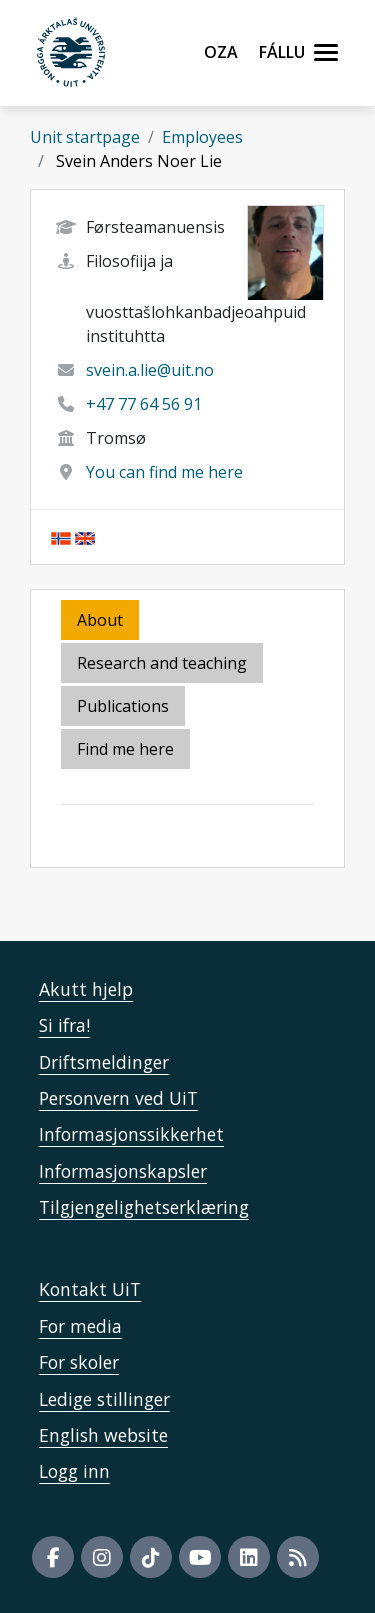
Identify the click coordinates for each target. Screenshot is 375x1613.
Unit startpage (85, 137)
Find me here (125, 749)
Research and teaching (162, 663)
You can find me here (164, 472)
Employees (202, 137)
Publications (123, 706)
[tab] (124, 707)
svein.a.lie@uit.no (150, 370)
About (100, 620)
